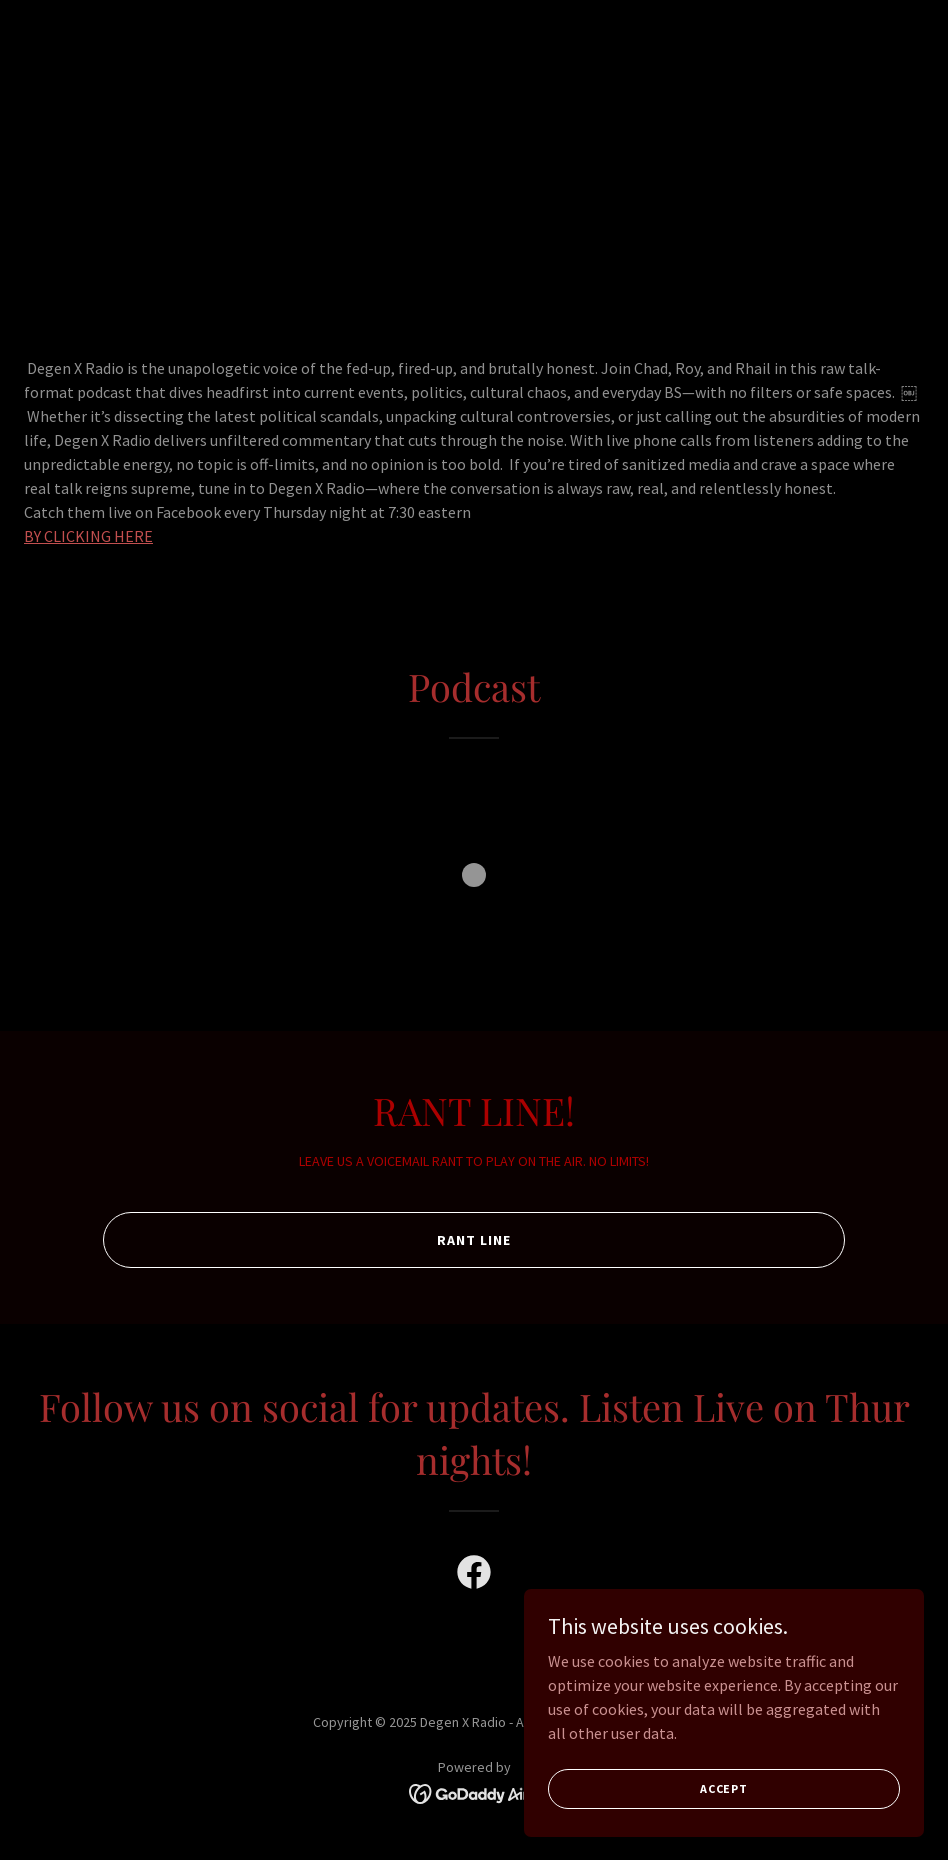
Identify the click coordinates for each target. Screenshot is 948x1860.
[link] (474, 1576)
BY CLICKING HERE (88, 536)
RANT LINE (474, 1240)
